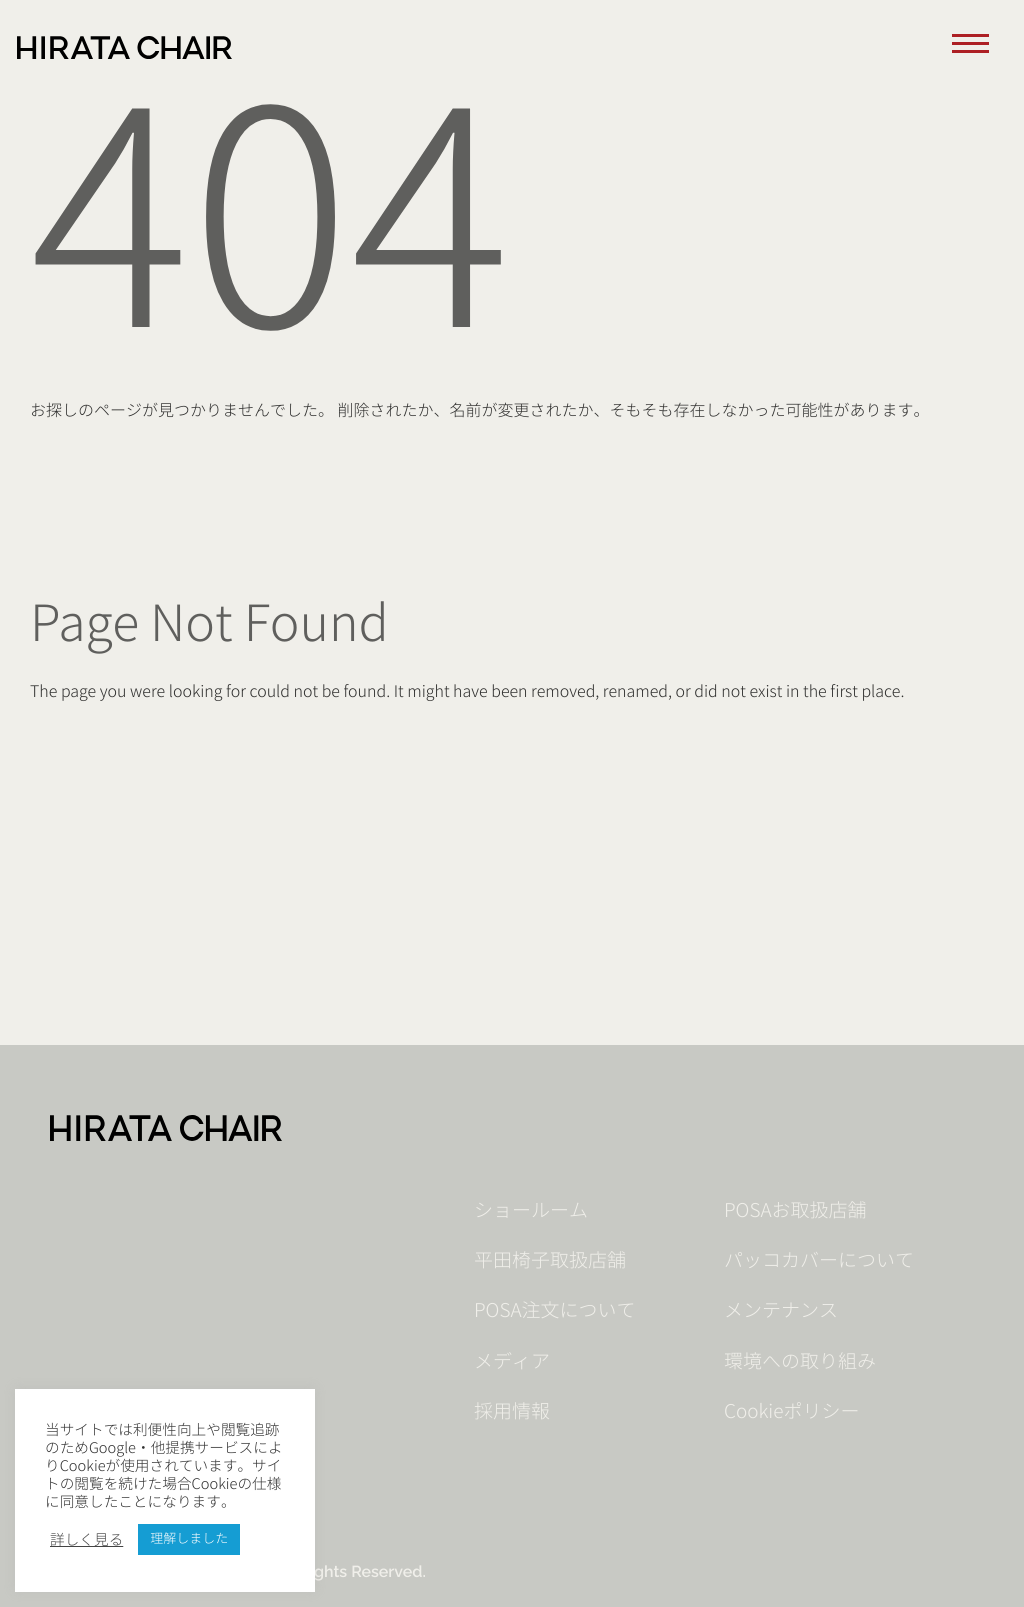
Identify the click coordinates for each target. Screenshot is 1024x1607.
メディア (512, 1362)
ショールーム (531, 1211)
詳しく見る (86, 1540)
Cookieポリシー (791, 1412)
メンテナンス (781, 1311)
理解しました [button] (189, 1539)
